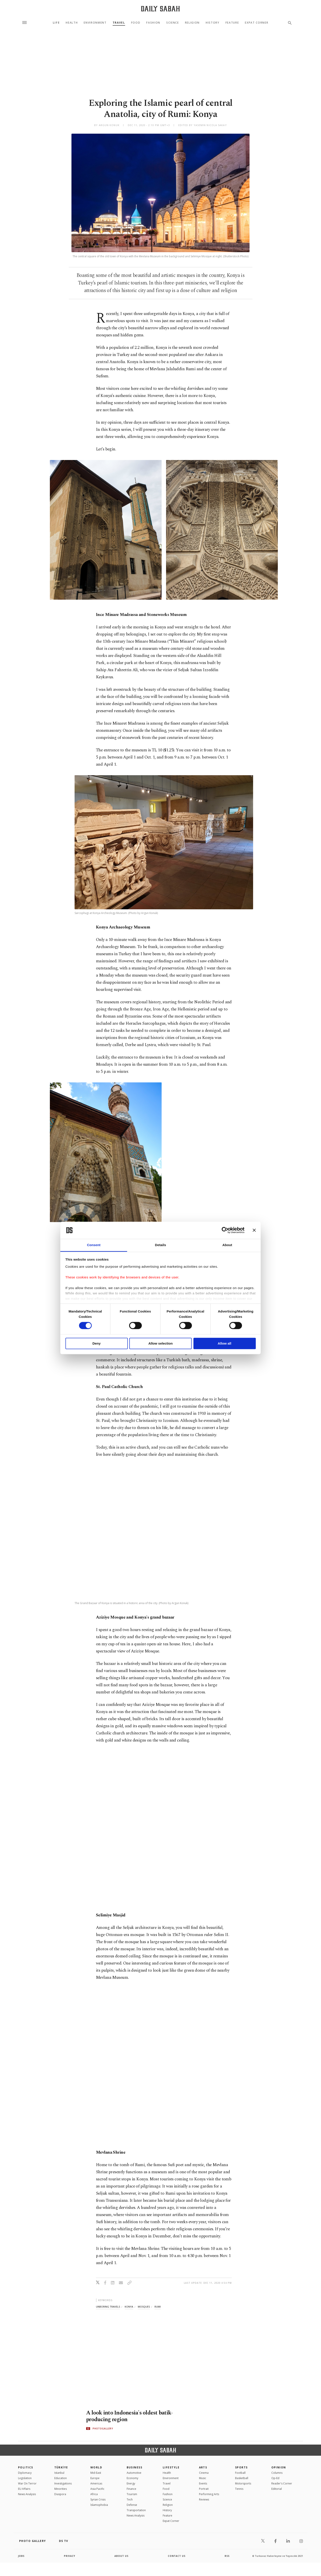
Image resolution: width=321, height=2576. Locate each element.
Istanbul (59, 2473)
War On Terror (27, 2483)
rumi (157, 2306)
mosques (144, 2306)
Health (72, 22)
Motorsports (243, 2483)
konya (129, 2306)
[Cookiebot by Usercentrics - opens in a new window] (224, 1230)
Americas (96, 2483)
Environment (95, 22)
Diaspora (60, 2494)
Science (172, 22)
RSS (227, 2556)
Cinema (204, 2473)
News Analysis (27, 2494)
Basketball (241, 2478)
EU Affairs (24, 2489)
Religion (192, 22)
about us (121, 2556)
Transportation (136, 2510)
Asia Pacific (97, 2489)
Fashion (153, 22)
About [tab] (227, 1245)
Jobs (21, 2556)
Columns (276, 2473)
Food (135, 22)
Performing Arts (209, 2494)
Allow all (224, 1343)
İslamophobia (99, 2505)
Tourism (132, 2494)
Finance (131, 2489)
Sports (241, 2467)
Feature (232, 22)
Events (203, 2483)
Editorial (276, 2489)
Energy (131, 2483)
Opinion (278, 2467)
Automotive (134, 2473)
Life (56, 22)
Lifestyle (171, 2467)
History (212, 22)
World (96, 2467)
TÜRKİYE (61, 2467)
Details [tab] (160, 1245)
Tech (130, 2499)
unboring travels (108, 2306)
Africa (94, 2494)
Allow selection (160, 1343)
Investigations (63, 2483)
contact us (176, 2556)
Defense (132, 2505)
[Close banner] (254, 1230)
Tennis (239, 2489)
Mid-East (95, 2473)
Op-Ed (275, 2478)
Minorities (60, 2489)
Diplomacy (25, 2473)
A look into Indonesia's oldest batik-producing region (129, 2416)
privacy (69, 2556)
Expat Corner (256, 22)
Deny (96, 1343)
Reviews (204, 2499)
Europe (95, 2478)
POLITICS (25, 2467)
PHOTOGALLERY (103, 2428)
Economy (132, 2478)
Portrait (204, 2489)
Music (202, 2478)
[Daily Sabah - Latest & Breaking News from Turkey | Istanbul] (160, 8)
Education (60, 2478)
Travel (119, 22)
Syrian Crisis (98, 2499)
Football (240, 2473)
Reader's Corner (281, 2483)
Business (134, 2467)
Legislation (25, 2478)
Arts (203, 2467)
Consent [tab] (94, 1245)
